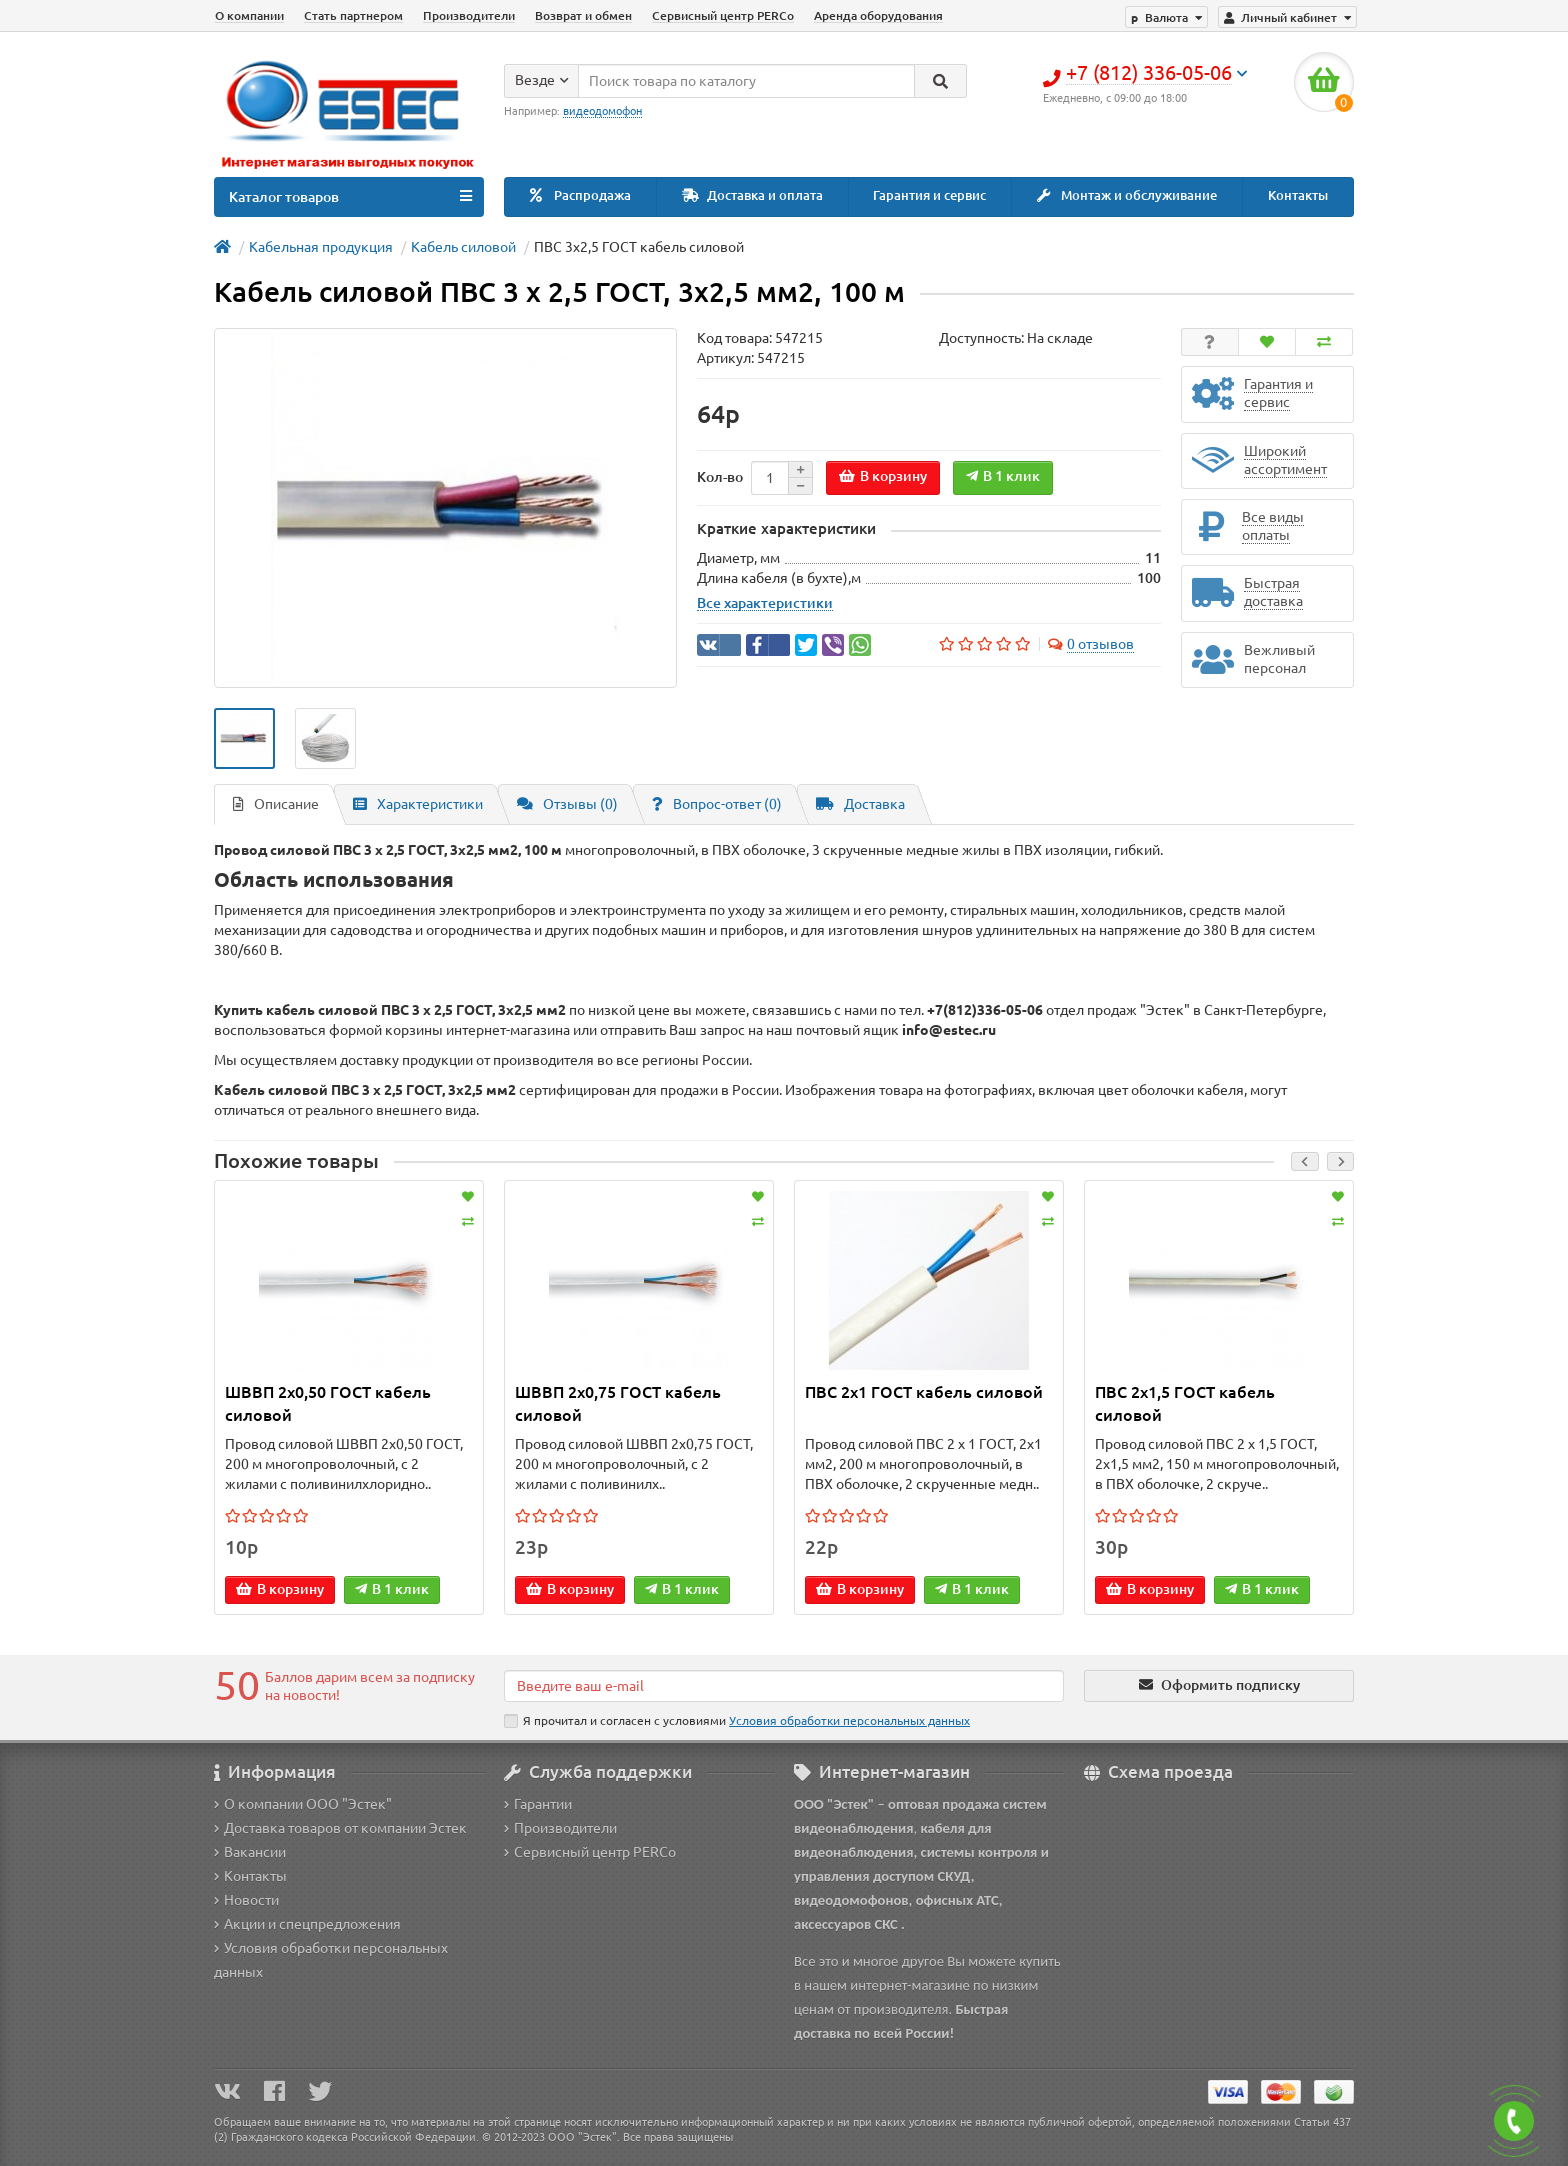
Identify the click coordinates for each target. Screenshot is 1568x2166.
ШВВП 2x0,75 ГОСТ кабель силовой (618, 1403)
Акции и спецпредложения (307, 1924)
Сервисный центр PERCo (723, 15)
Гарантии (538, 1804)
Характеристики (418, 804)
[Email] (784, 1686)
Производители (469, 15)
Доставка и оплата (752, 195)
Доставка (860, 804)
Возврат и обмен (583, 15)
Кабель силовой (463, 247)
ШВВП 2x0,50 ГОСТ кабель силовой (328, 1403)
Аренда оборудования (878, 15)
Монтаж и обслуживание (1127, 195)
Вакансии (250, 1852)
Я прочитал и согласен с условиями (737, 1721)
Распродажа (580, 195)
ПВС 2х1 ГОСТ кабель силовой (924, 1392)
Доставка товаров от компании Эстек (340, 1828)
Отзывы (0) (567, 804)
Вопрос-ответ (717, 804)
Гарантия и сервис (929, 195)
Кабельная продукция (321, 247)
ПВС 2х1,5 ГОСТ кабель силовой (1185, 1403)
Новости (246, 1900)
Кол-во (720, 477)
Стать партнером (353, 15)
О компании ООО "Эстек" (303, 1804)
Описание (276, 804)
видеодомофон (602, 111)
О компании (249, 15)
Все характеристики (765, 603)
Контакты (1298, 195)
